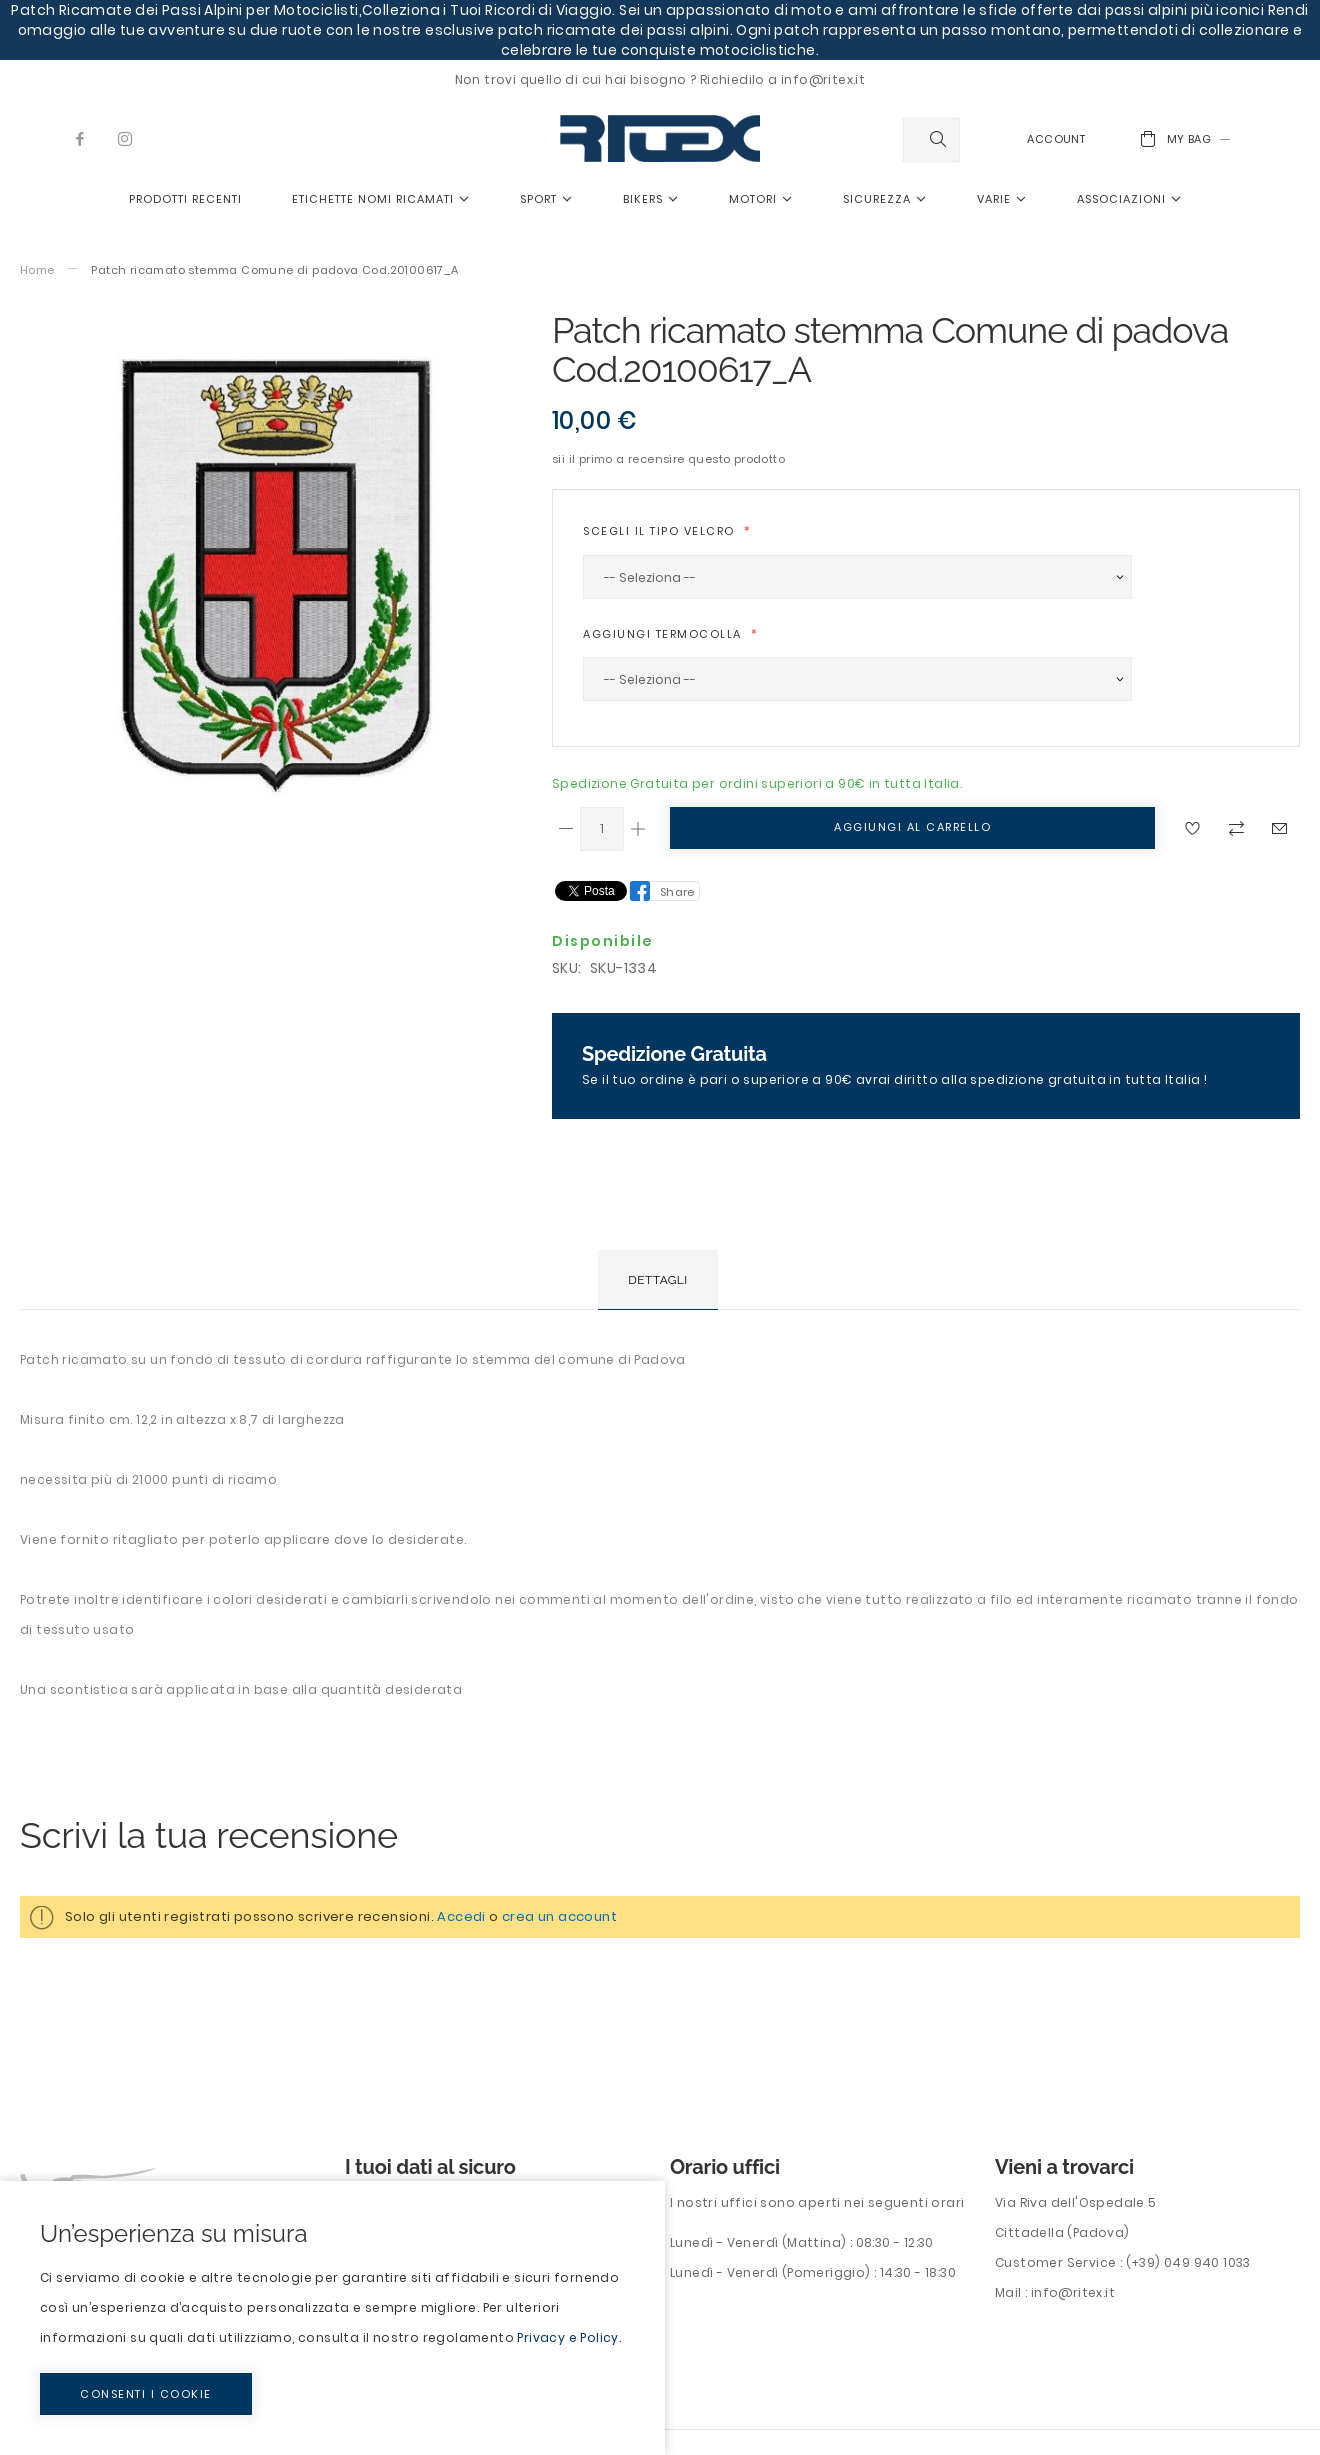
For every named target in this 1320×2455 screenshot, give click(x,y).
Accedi (461, 1916)
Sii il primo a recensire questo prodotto (668, 459)
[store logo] (660, 138)
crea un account (559, 1916)
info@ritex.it (1073, 2292)
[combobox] (931, 140)
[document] (332, 2318)
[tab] (657, 1280)
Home (37, 270)
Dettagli (657, 1280)
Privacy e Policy (567, 2337)
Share (677, 892)
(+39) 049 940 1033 (1188, 2262)
